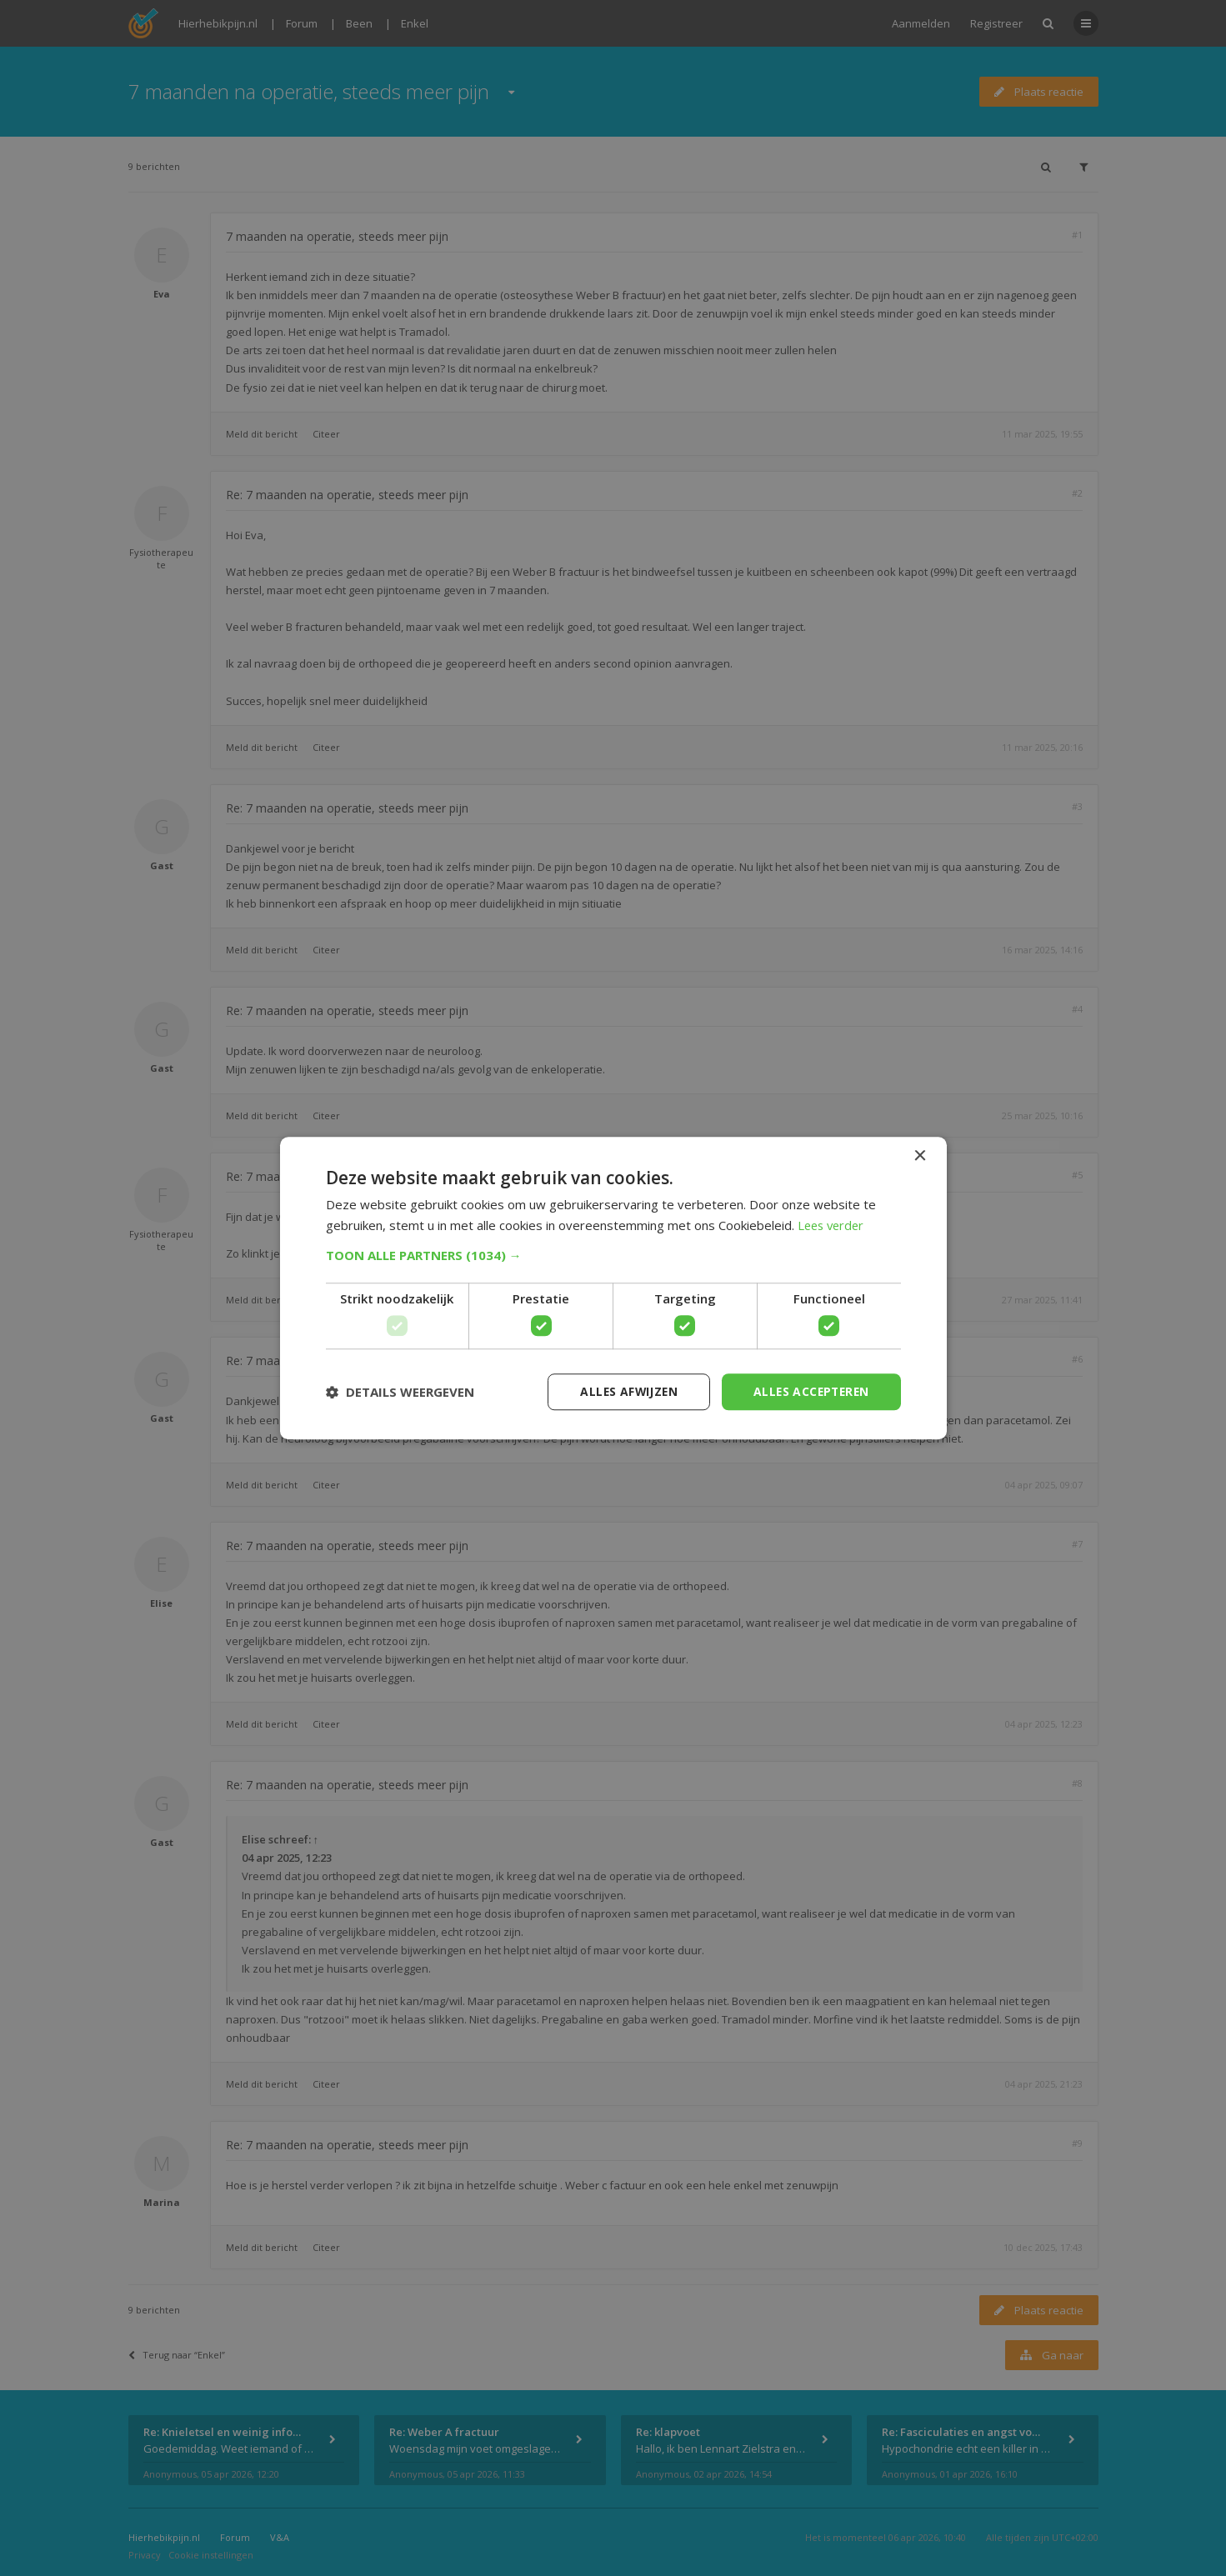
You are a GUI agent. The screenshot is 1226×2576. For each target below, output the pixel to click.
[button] (613, 1255)
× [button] (919, 1155)
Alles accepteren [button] (808, 1391)
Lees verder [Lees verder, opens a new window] (833, 1225)
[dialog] (613, 1288)
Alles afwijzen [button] (623, 1391)
